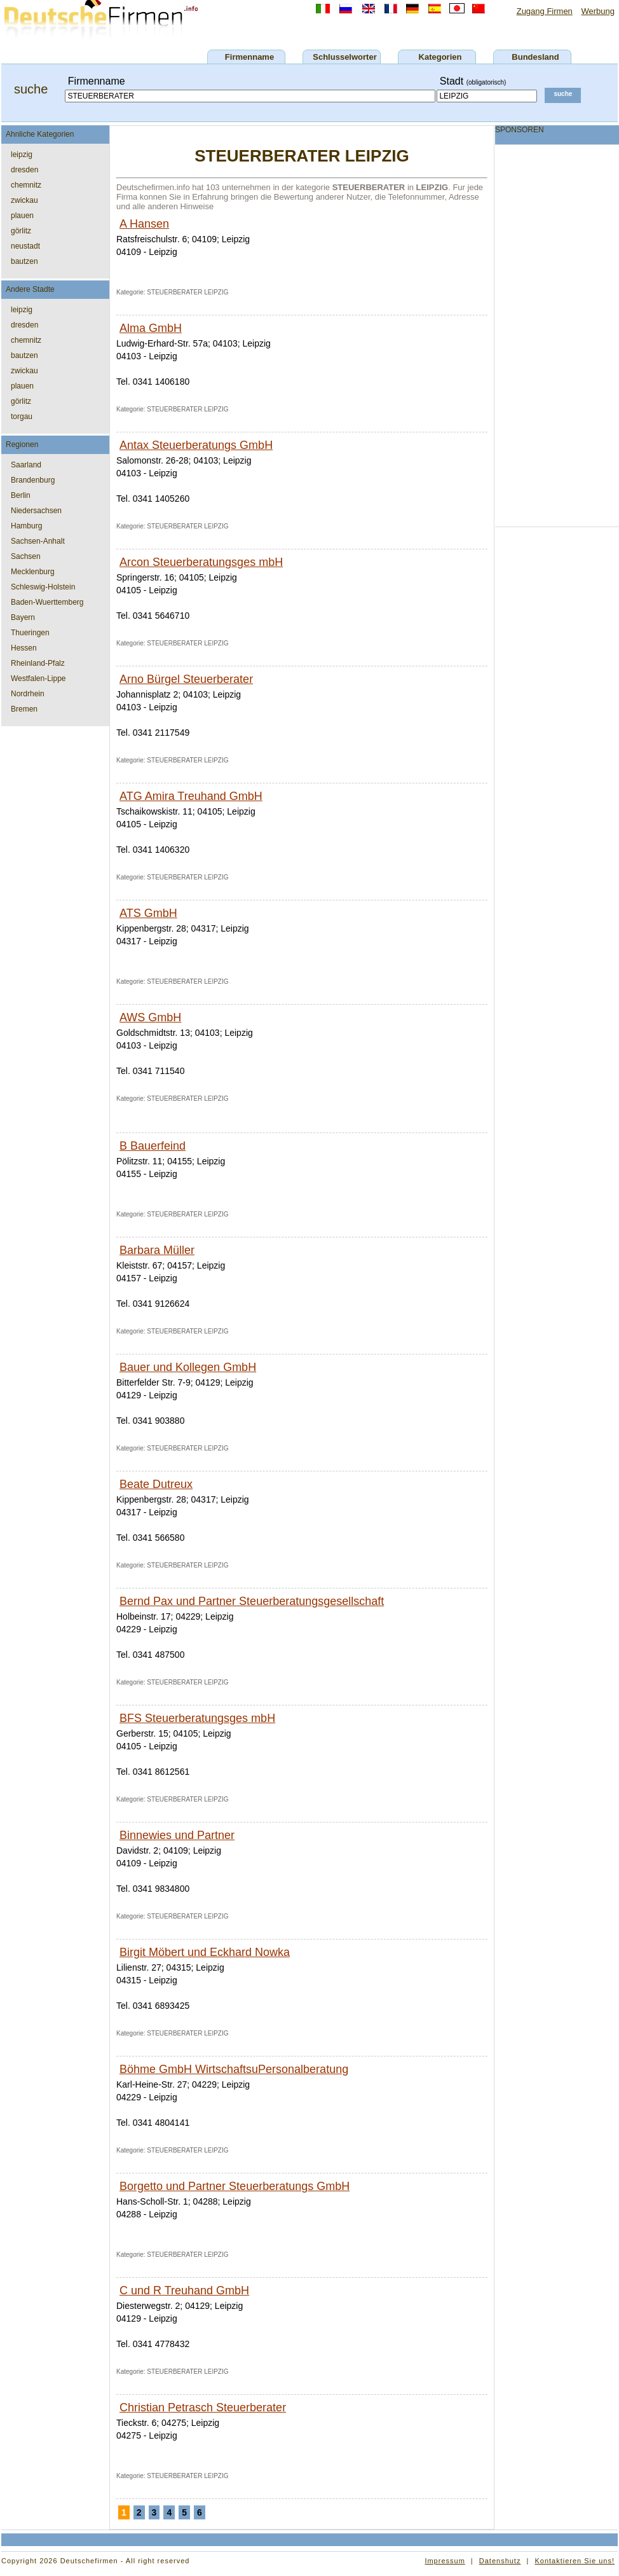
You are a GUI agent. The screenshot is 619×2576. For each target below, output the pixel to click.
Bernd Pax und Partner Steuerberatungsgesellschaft (251, 1601)
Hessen (24, 648)
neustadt (25, 246)
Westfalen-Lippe (38, 678)
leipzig (21, 154)
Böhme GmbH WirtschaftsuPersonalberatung (233, 2069)
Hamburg (26, 525)
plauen (22, 215)
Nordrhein (27, 693)
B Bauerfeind (152, 1146)
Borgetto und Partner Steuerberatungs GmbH (234, 2186)
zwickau (24, 200)
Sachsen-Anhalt (38, 541)
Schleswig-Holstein (43, 586)
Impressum (445, 2561)
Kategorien (440, 57)
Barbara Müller (156, 1250)
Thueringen (30, 632)
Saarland (26, 464)
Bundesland (535, 57)
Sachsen (26, 556)
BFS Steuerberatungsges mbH (197, 1718)
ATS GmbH (148, 913)
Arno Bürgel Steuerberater (186, 679)
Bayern (23, 617)
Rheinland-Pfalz (38, 663)
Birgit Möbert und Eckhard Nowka (204, 1952)
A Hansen (144, 223)
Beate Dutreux (156, 1484)
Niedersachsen (36, 510)
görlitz (21, 230)
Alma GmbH (150, 328)
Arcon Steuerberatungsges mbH (201, 562)
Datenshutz (500, 2561)
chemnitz (26, 185)
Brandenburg (33, 480)
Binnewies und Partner (177, 1835)
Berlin (21, 495)
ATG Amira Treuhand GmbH (190, 796)
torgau (21, 416)
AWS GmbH (150, 1017)
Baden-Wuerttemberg (47, 602)
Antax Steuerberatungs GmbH (196, 445)
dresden (24, 169)
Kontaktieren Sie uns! (574, 2561)
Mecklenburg (33, 571)
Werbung (598, 11)
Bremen (24, 709)
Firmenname (249, 57)
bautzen (24, 261)
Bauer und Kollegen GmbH (187, 1367)
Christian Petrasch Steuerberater (202, 2407)
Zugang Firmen (545, 11)
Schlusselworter (344, 57)
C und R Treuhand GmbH (184, 2290)
